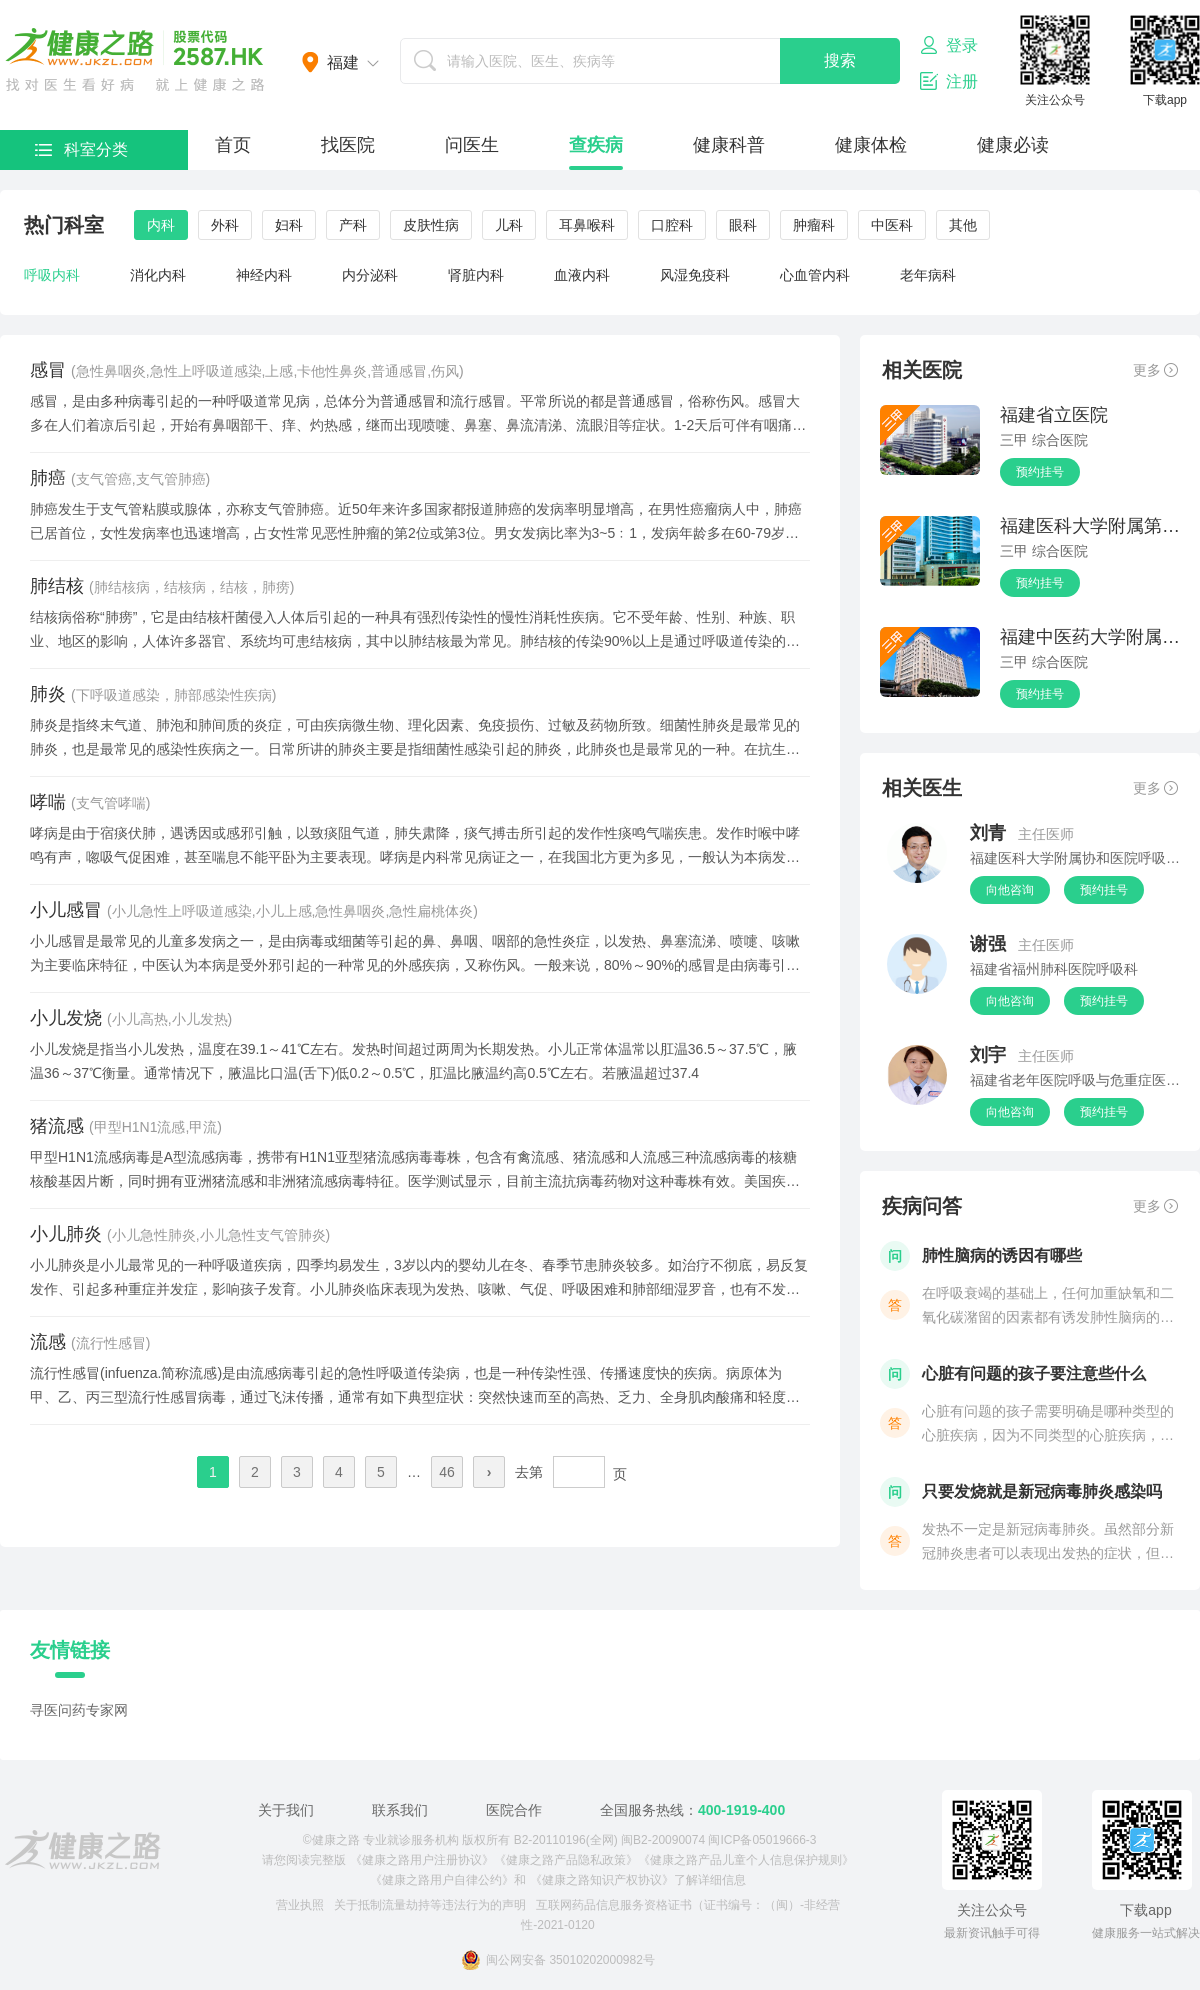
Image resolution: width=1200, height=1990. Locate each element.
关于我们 (286, 1810)
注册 (949, 81)
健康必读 (1013, 145)
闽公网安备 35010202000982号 (558, 1960)
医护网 (135, 60)
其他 (963, 225)
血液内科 (582, 275)
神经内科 (264, 275)
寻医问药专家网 (79, 1710)
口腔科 (672, 225)
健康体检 (871, 145)
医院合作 (514, 1810)
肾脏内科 (476, 275)
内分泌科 (370, 275)
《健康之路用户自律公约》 (442, 1880)
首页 (233, 145)
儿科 (509, 225)
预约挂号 (1040, 472)
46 (447, 1472)
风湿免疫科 (695, 275)
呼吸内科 (52, 275)
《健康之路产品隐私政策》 (566, 1860)
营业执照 (300, 1905)
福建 (343, 62)
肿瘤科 (814, 225)
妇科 (289, 225)
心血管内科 (815, 275)
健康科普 (729, 145)
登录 (949, 45)
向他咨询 (1010, 890)
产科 (353, 225)
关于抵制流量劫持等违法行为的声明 (430, 1905)
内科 (161, 225)
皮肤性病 (431, 225)
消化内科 (158, 275)
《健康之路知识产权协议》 (602, 1880)
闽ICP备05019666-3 (762, 1840)
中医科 (892, 225)
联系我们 (400, 1810)
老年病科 (928, 275)
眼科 (743, 225)
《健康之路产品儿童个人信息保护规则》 (746, 1860)
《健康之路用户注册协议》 (422, 1860)
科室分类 (81, 149)
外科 (225, 225)
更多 (1155, 370)
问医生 (472, 145)
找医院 (348, 145)
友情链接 (70, 1650)
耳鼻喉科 (587, 225)
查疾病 (596, 145)
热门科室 (64, 225)
